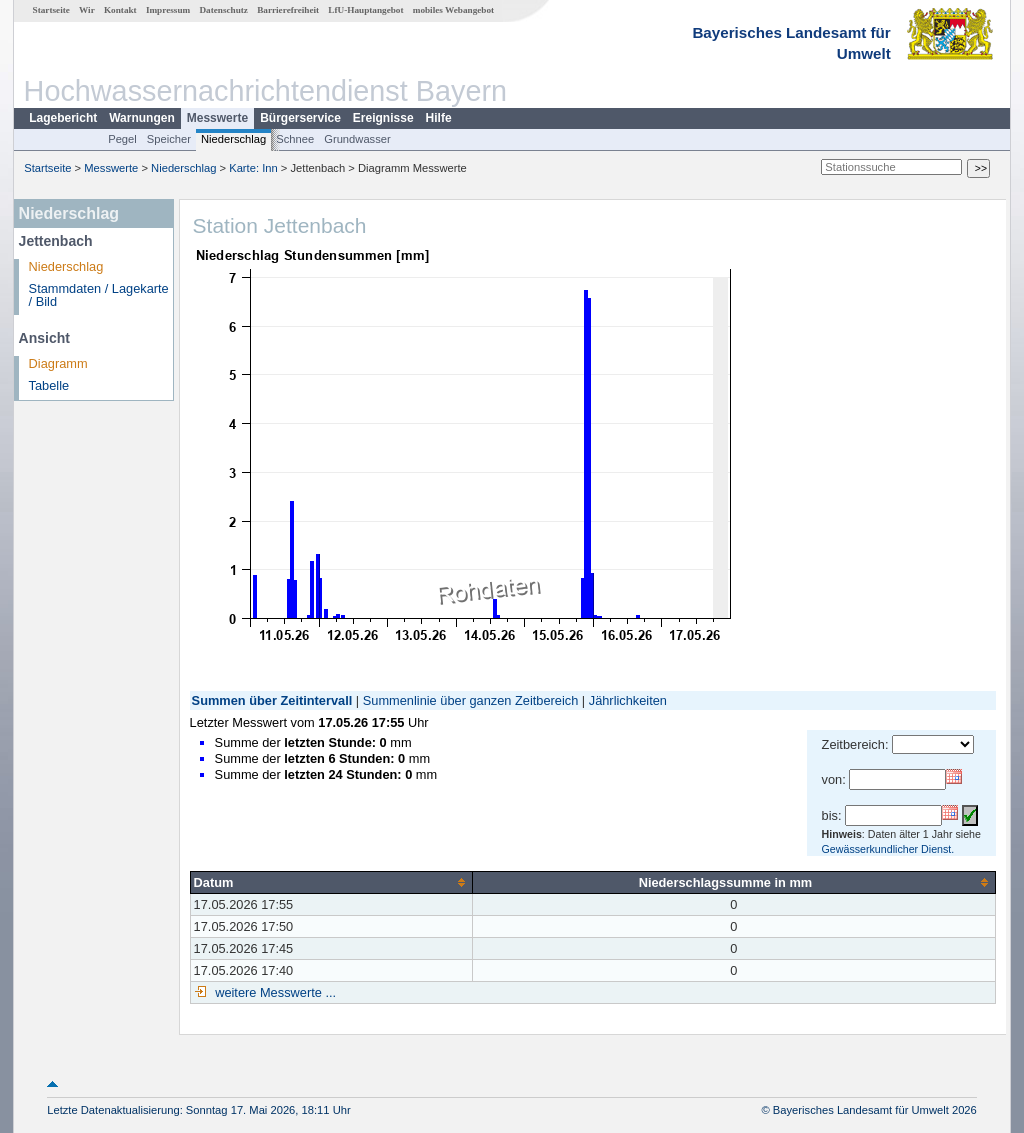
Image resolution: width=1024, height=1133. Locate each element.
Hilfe (439, 118)
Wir (87, 10)
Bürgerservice (300, 118)
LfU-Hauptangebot (365, 10)
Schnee (295, 139)
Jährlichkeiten (628, 700)
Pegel (122, 139)
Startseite (51, 10)
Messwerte (217, 118)
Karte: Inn (253, 168)
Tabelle (49, 385)
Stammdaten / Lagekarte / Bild (99, 295)
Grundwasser (357, 139)
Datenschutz (223, 10)
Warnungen (142, 118)
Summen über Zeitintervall (272, 700)
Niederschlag (233, 139)
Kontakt (120, 10)
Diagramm (58, 363)
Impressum (168, 10)
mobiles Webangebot (453, 10)
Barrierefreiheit (288, 10)
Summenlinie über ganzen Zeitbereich (471, 700)
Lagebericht (63, 118)
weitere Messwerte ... (274, 992)
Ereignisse (383, 118)
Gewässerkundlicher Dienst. (888, 849)
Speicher (169, 139)
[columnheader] (331, 882)
